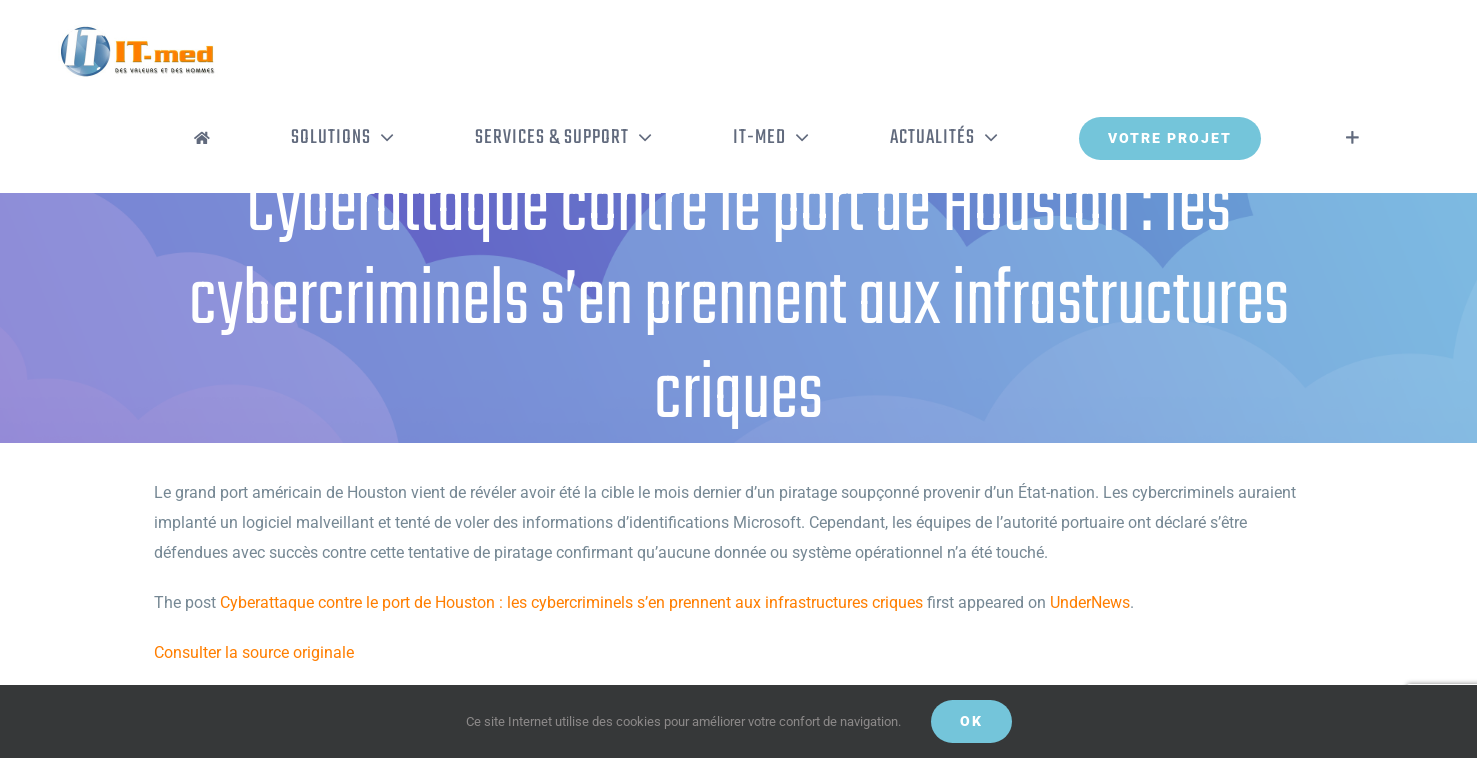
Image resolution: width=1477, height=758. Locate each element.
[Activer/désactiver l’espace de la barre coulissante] (1352, 138)
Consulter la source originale (254, 652)
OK (971, 721)
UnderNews (1090, 602)
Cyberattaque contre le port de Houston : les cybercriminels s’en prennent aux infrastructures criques (571, 602)
